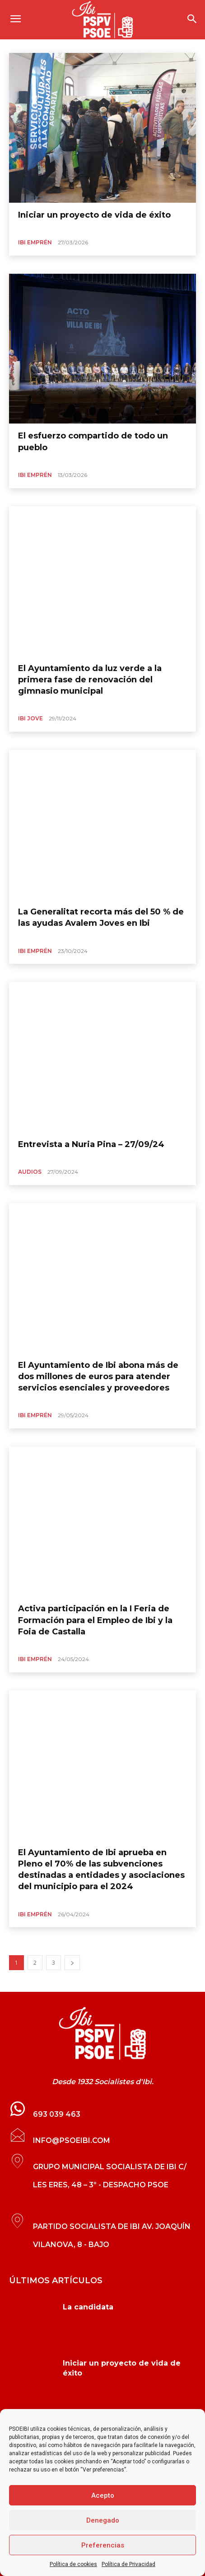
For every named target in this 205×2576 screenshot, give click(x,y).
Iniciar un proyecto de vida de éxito (94, 215)
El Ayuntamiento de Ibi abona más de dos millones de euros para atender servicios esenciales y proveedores (98, 1376)
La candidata (88, 2307)
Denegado (102, 2520)
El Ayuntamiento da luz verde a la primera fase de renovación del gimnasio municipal (90, 679)
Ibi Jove (30, 718)
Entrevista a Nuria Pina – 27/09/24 (91, 1144)
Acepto (102, 2495)
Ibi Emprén (35, 242)
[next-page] (72, 1962)
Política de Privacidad (128, 2564)
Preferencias (102, 2545)
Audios (30, 1171)
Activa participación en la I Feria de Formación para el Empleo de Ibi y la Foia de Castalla (95, 1620)
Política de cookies (73, 2564)
